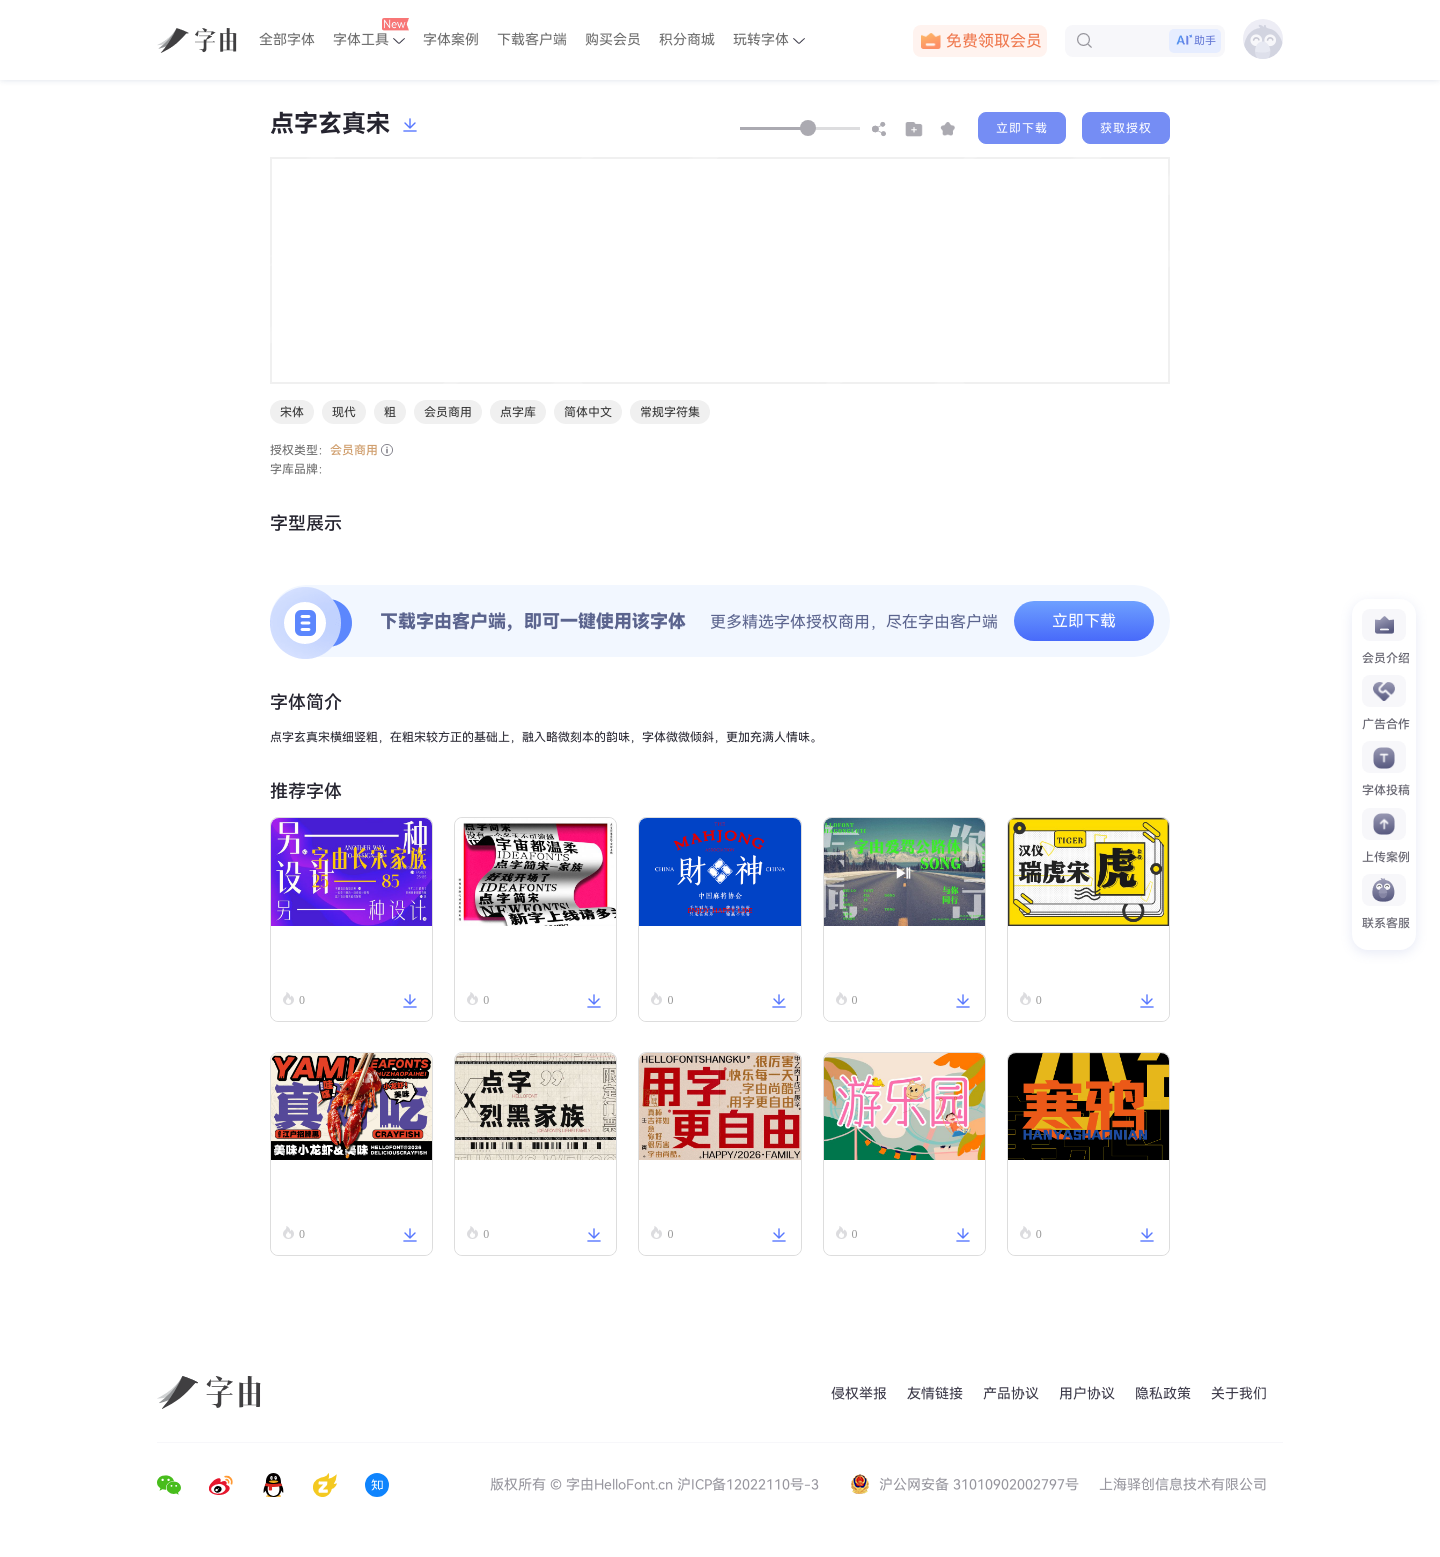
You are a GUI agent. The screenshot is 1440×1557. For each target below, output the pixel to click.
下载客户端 (532, 39)
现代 (344, 412)
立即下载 (1022, 128)
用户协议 (1087, 1393)
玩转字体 (769, 39)
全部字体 (287, 39)
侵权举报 (859, 1393)
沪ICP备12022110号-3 (748, 1484)
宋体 (292, 412)
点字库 (518, 412)
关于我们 (1239, 1393)
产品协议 (1011, 1393)
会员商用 (448, 412)
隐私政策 (1163, 1393)
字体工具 (371, 33)
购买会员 (613, 39)
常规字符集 (670, 412)
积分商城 (687, 39)
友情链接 (935, 1393)
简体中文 (588, 412)
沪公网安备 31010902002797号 (966, 1484)
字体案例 (451, 39)
